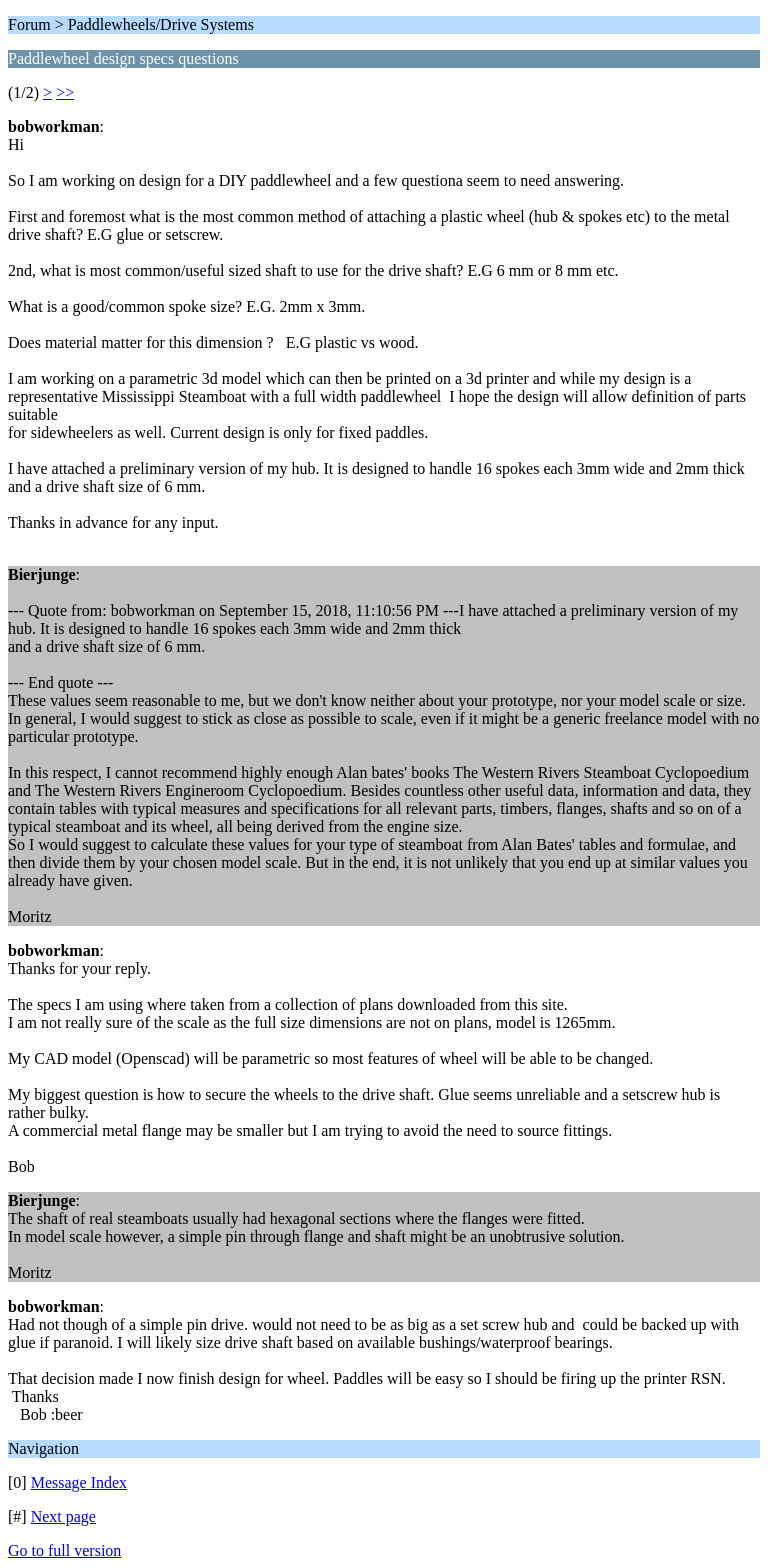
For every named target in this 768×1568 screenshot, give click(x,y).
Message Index (79, 1482)
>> (65, 92)
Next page (63, 1516)
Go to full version (64, 1550)
